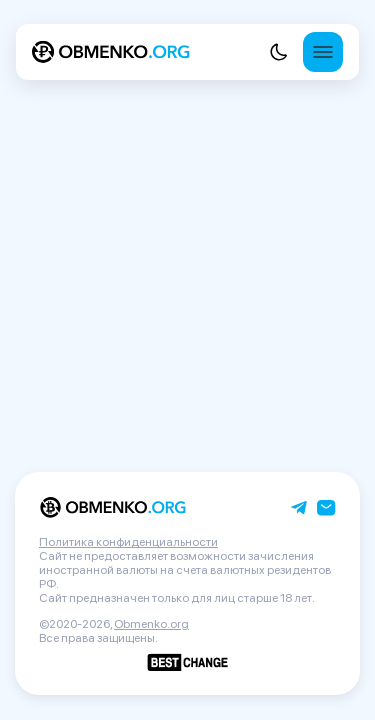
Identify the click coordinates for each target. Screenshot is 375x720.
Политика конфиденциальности (128, 542)
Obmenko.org (151, 624)
